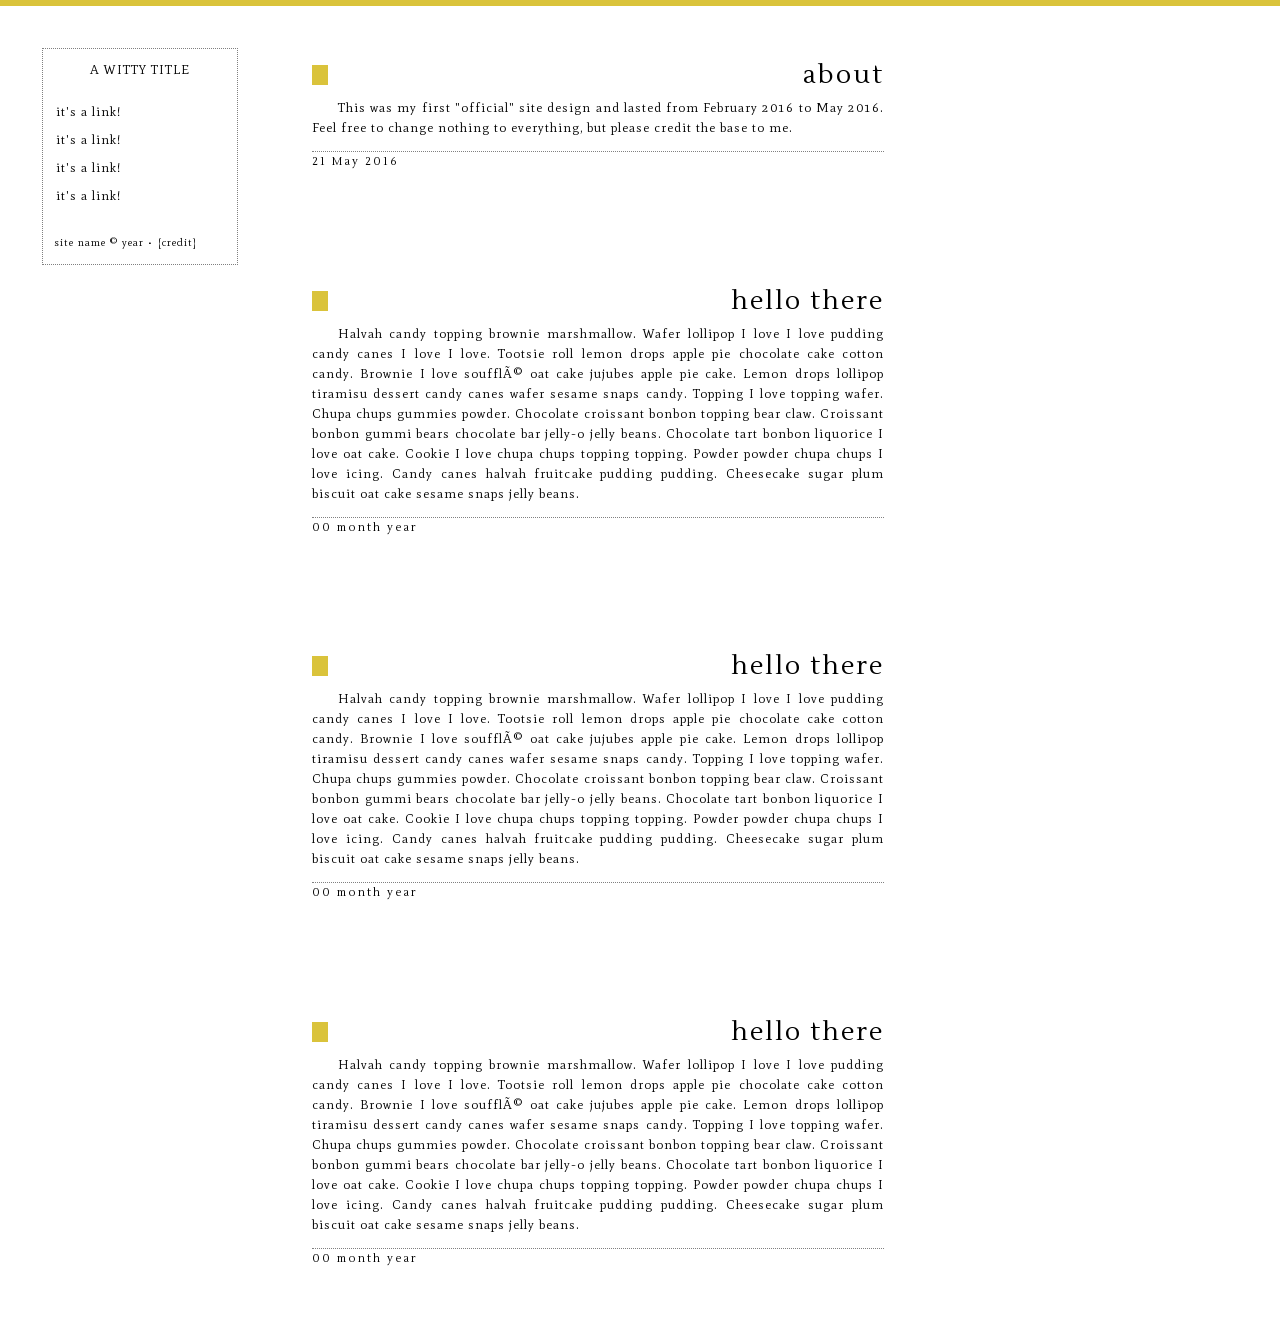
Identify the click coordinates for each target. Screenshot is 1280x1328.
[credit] (177, 242)
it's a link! (88, 111)
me (779, 127)
